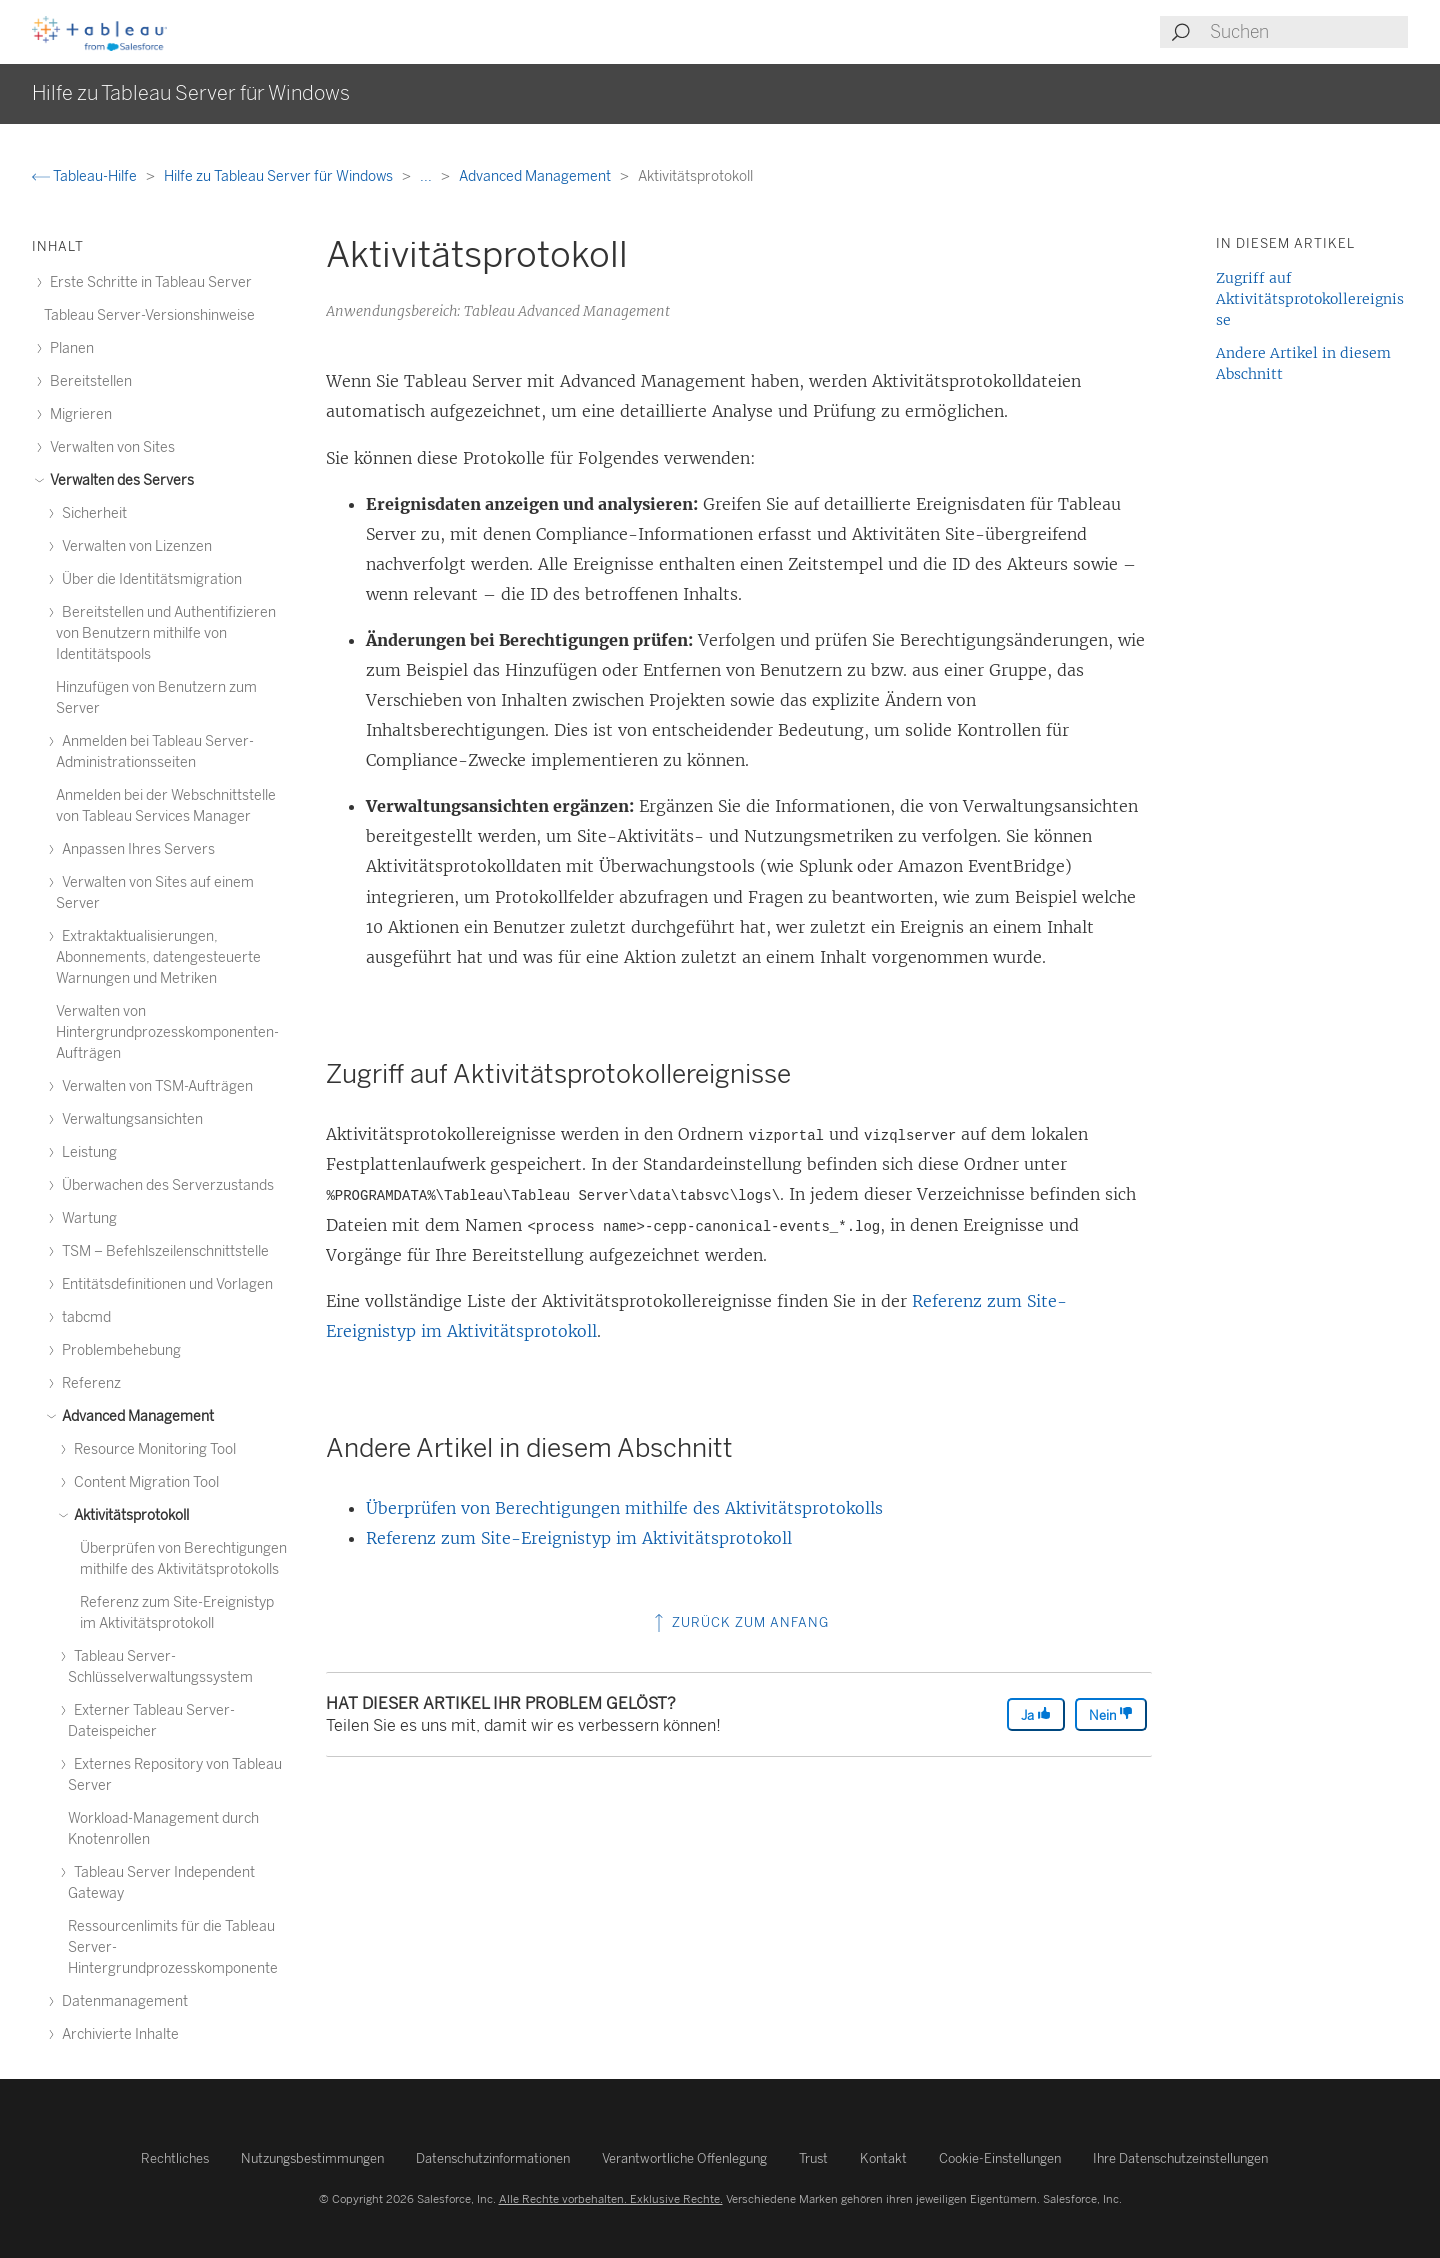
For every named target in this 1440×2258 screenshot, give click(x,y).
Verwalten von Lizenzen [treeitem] (134, 546)
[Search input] (1308, 32)
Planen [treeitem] (69, 348)
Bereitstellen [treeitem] (88, 381)
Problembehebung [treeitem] (118, 1350)
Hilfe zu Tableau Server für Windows (280, 176)
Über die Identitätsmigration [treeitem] (149, 579)
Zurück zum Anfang (739, 1622)
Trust (813, 2158)
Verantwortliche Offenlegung (684, 2158)
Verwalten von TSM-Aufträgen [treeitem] (154, 1086)
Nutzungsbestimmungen (312, 2158)
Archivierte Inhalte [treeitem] (117, 2034)
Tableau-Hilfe (86, 176)
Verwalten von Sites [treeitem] (109, 447)
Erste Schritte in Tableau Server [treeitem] (148, 282)
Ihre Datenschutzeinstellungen (1180, 2158)
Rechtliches (175, 2158)
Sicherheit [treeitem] (91, 513)
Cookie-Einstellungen (1000, 2158)
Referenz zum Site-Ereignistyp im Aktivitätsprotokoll (579, 1538)
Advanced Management (536, 176)
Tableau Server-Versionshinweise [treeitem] (149, 315)
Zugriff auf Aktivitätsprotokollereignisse (1310, 299)
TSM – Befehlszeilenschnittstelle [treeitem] (162, 1251)
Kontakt (883, 2158)
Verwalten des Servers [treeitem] (119, 480)
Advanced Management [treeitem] (135, 1416)
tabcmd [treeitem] (83, 1317)
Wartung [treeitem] (86, 1218)
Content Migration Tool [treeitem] (143, 1482)
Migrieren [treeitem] (78, 414)
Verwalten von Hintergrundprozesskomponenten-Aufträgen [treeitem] (167, 1032)
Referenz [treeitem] (88, 1383)
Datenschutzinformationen (493, 2158)
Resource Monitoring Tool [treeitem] (152, 1449)
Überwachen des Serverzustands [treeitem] (165, 1185)
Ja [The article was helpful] (1036, 1714)
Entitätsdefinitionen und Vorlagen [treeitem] (164, 1284)
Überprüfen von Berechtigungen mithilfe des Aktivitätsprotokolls (624, 1508)
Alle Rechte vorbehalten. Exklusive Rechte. (611, 2199)
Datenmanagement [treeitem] (122, 2001)
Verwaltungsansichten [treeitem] (129, 1119)
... (427, 176)
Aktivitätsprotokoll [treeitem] (128, 1515)
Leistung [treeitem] (86, 1152)
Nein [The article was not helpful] (1111, 1714)
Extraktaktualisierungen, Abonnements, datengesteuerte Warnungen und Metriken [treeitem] (158, 957)
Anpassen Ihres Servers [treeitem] (135, 849)
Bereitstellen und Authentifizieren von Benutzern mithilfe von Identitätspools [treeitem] (166, 633)
